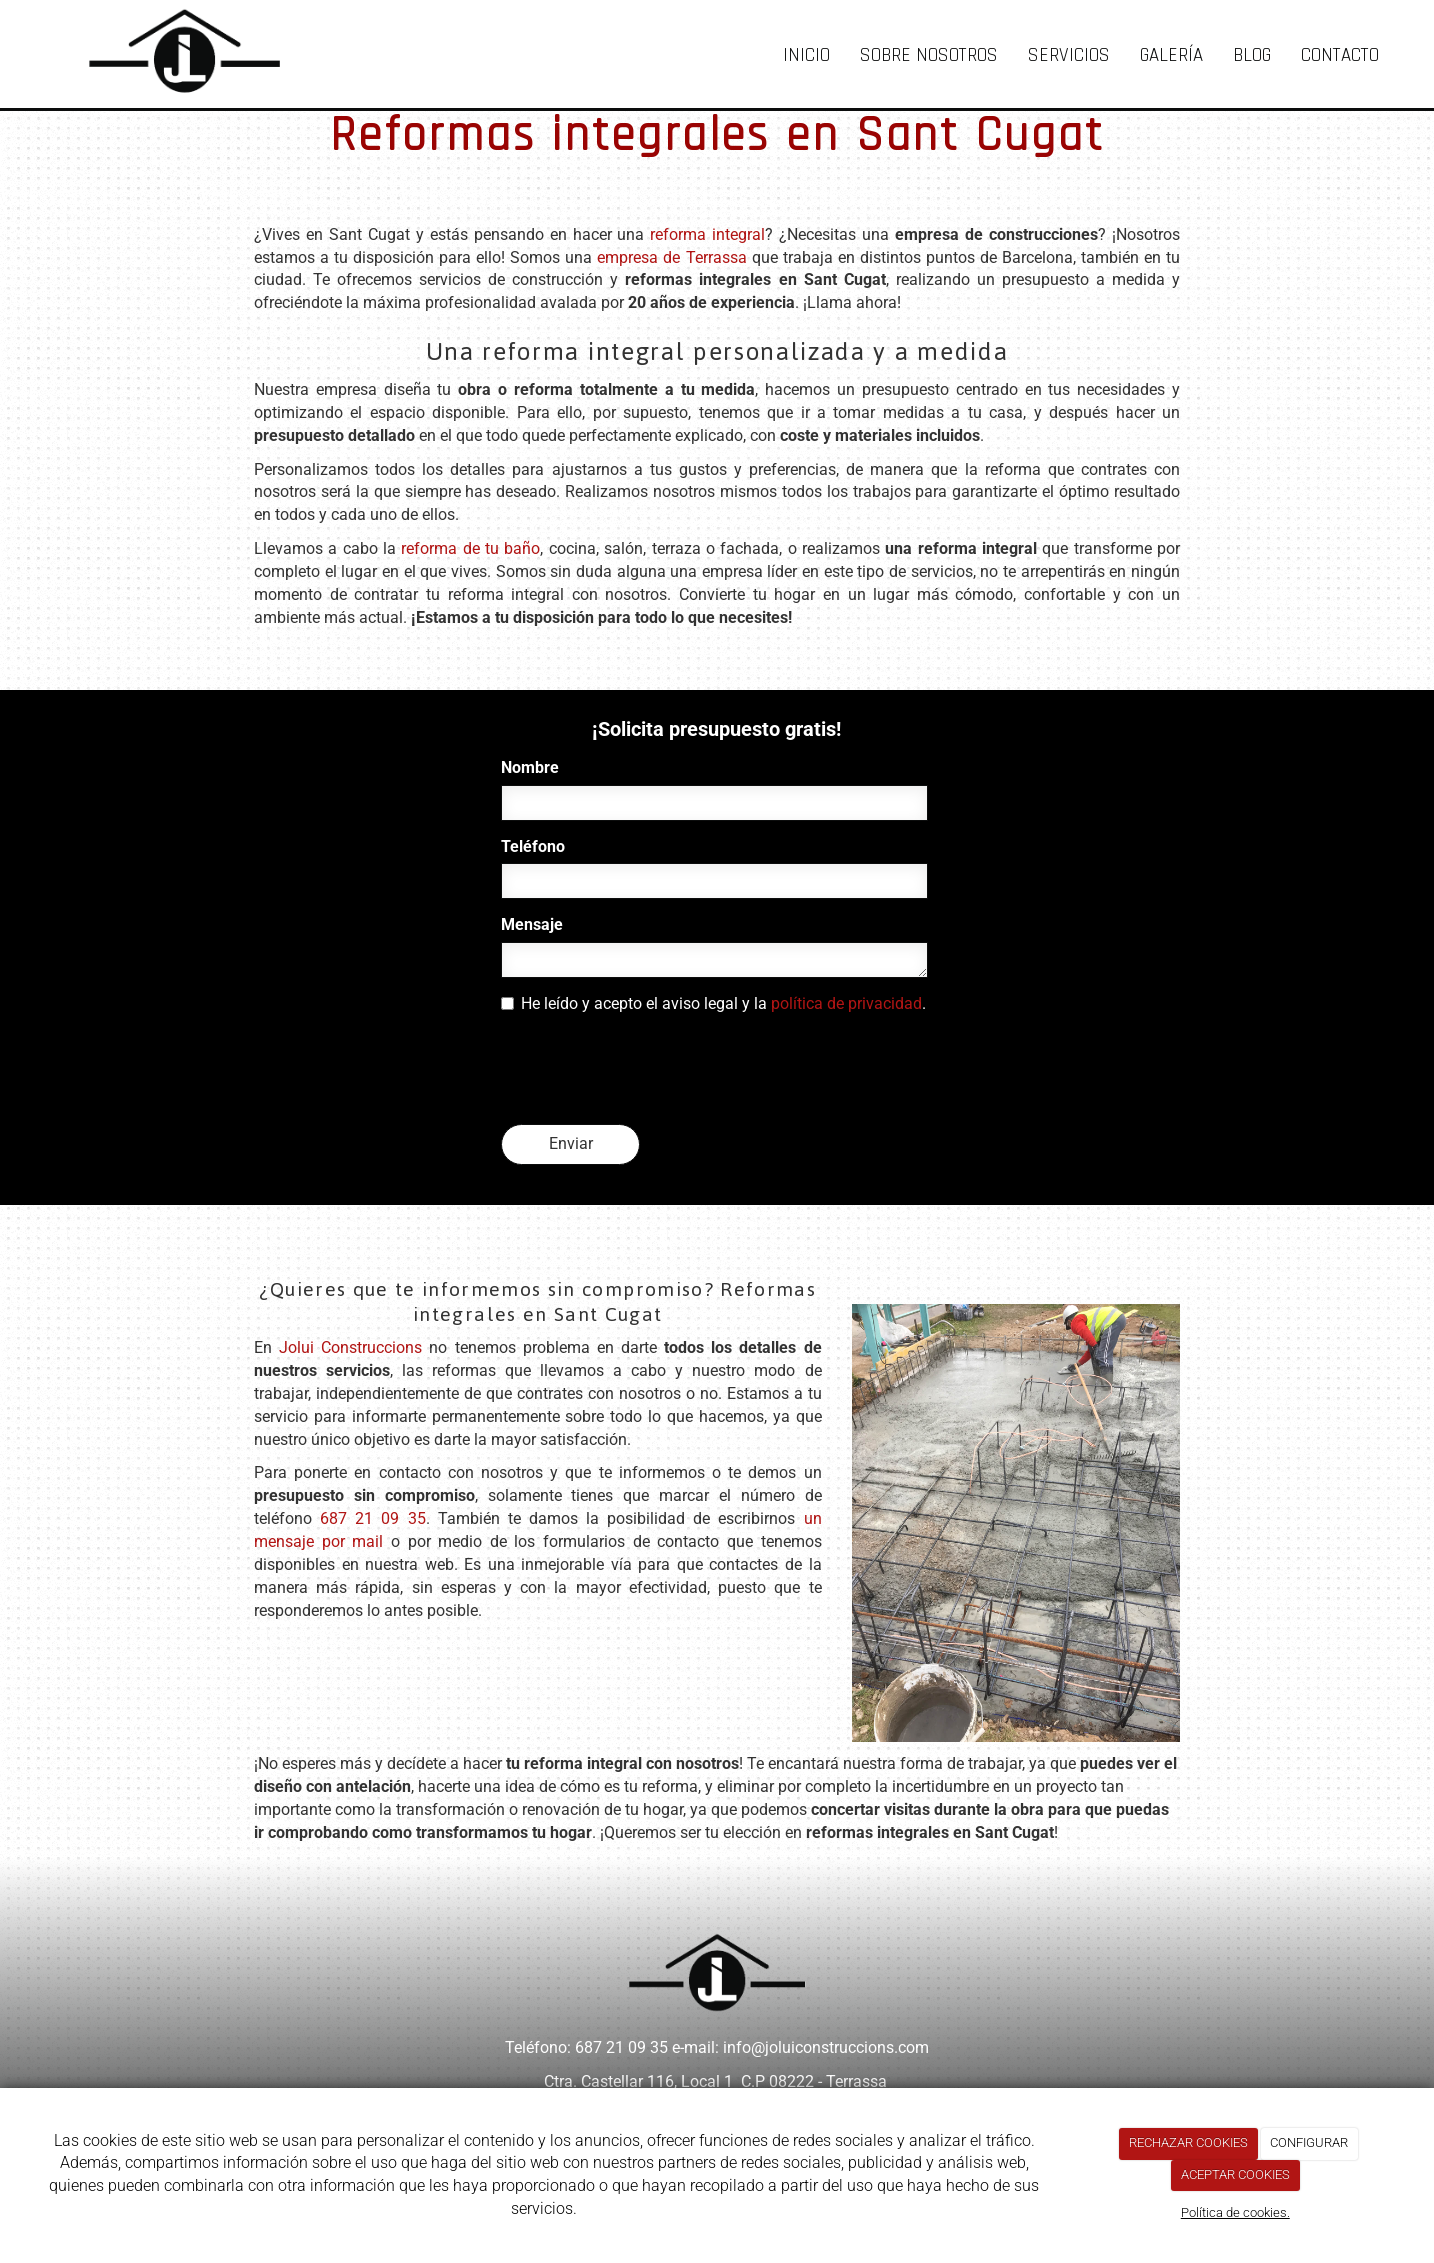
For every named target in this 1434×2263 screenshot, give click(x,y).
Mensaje (532, 924)
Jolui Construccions (350, 1347)
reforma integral (707, 234)
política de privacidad (846, 1003)
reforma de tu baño (470, 548)
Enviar (571, 1143)
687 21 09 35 (372, 1518)
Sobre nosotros (929, 55)
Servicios (1069, 55)
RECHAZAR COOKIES (1188, 2142)
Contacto (1340, 55)
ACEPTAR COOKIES (1235, 2174)
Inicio (806, 55)
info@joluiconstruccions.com (826, 2047)
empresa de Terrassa (671, 257)
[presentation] (653, 1070)
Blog (1252, 55)
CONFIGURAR (1309, 2142)
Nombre (530, 767)
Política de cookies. (1235, 2212)
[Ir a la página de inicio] (165, 50)
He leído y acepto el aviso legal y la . (713, 1003)
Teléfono (533, 846)
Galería (1171, 55)
